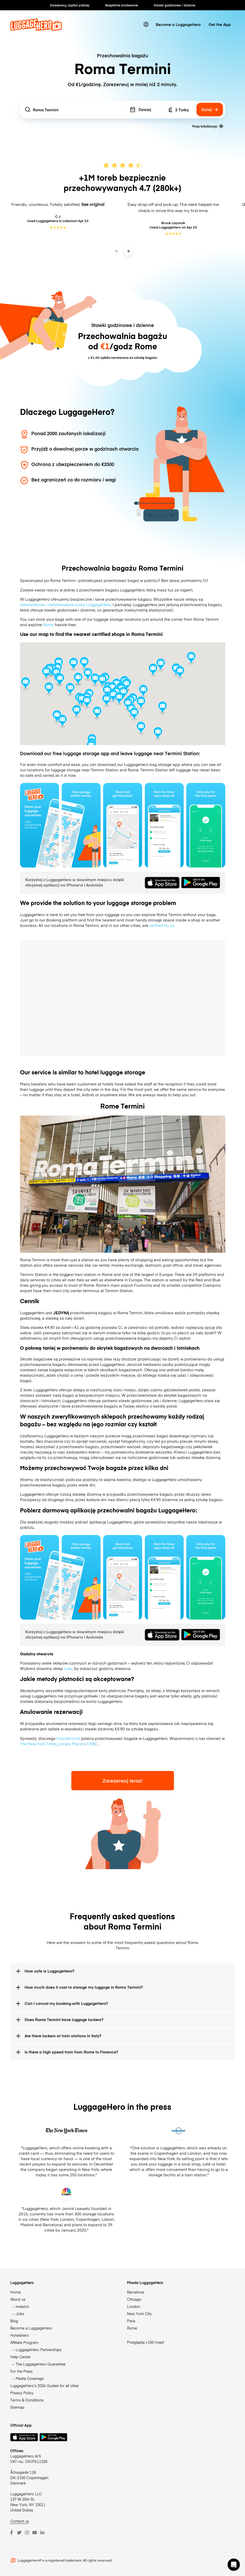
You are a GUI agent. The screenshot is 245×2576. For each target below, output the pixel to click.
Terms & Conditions (27, 2400)
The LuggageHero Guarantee (40, 2364)
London (133, 2306)
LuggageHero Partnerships (38, 2349)
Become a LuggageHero (178, 24)
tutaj (68, 1668)
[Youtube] (35, 2532)
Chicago (134, 2299)
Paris (131, 2320)
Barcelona (135, 2292)
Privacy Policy (21, 2392)
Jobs (20, 2313)
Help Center (20, 2356)
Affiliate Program (24, 2342)
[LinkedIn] (42, 2532)
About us (17, 2299)
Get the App (220, 24)
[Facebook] (11, 2532)
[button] (234, 2565)
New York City (139, 2313)
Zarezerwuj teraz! (122, 1780)
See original (92, 204)
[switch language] (146, 24)
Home (15, 2292)
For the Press (21, 2371)
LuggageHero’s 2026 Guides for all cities (44, 2385)
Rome (48, 624)
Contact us (19, 2521)
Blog (14, 2320)
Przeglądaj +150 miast (145, 2342)
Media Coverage (30, 2378)
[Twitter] (19, 2532)
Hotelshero (19, 2335)
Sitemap (17, 2407)
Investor (22, 2306)
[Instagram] (27, 2532)
